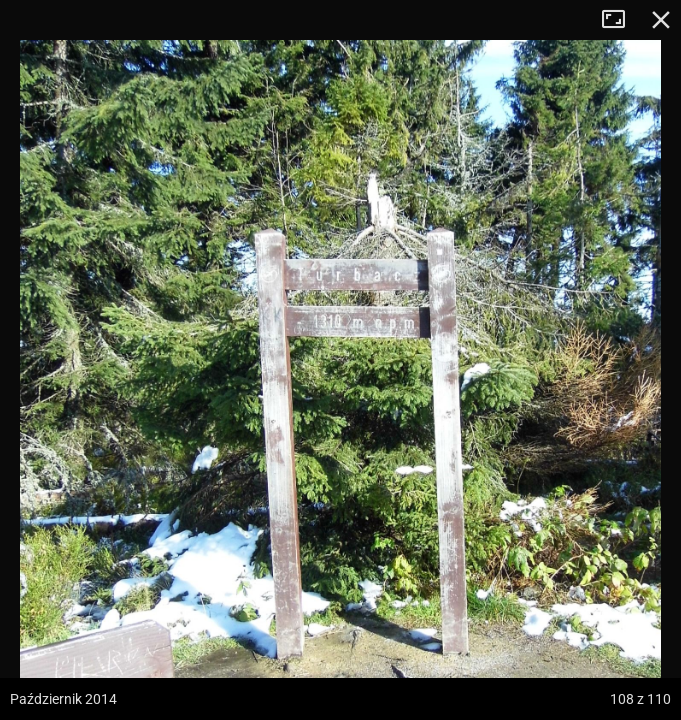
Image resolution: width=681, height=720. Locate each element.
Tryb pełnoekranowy (621, 20)
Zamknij (661, 20)
